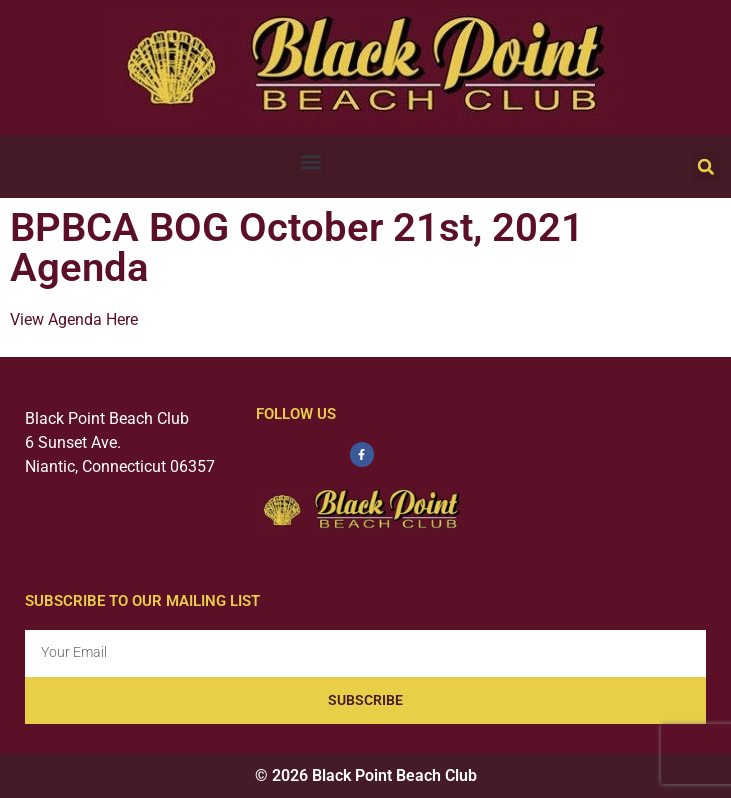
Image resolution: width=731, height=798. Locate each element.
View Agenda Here (74, 319)
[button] (310, 161)
